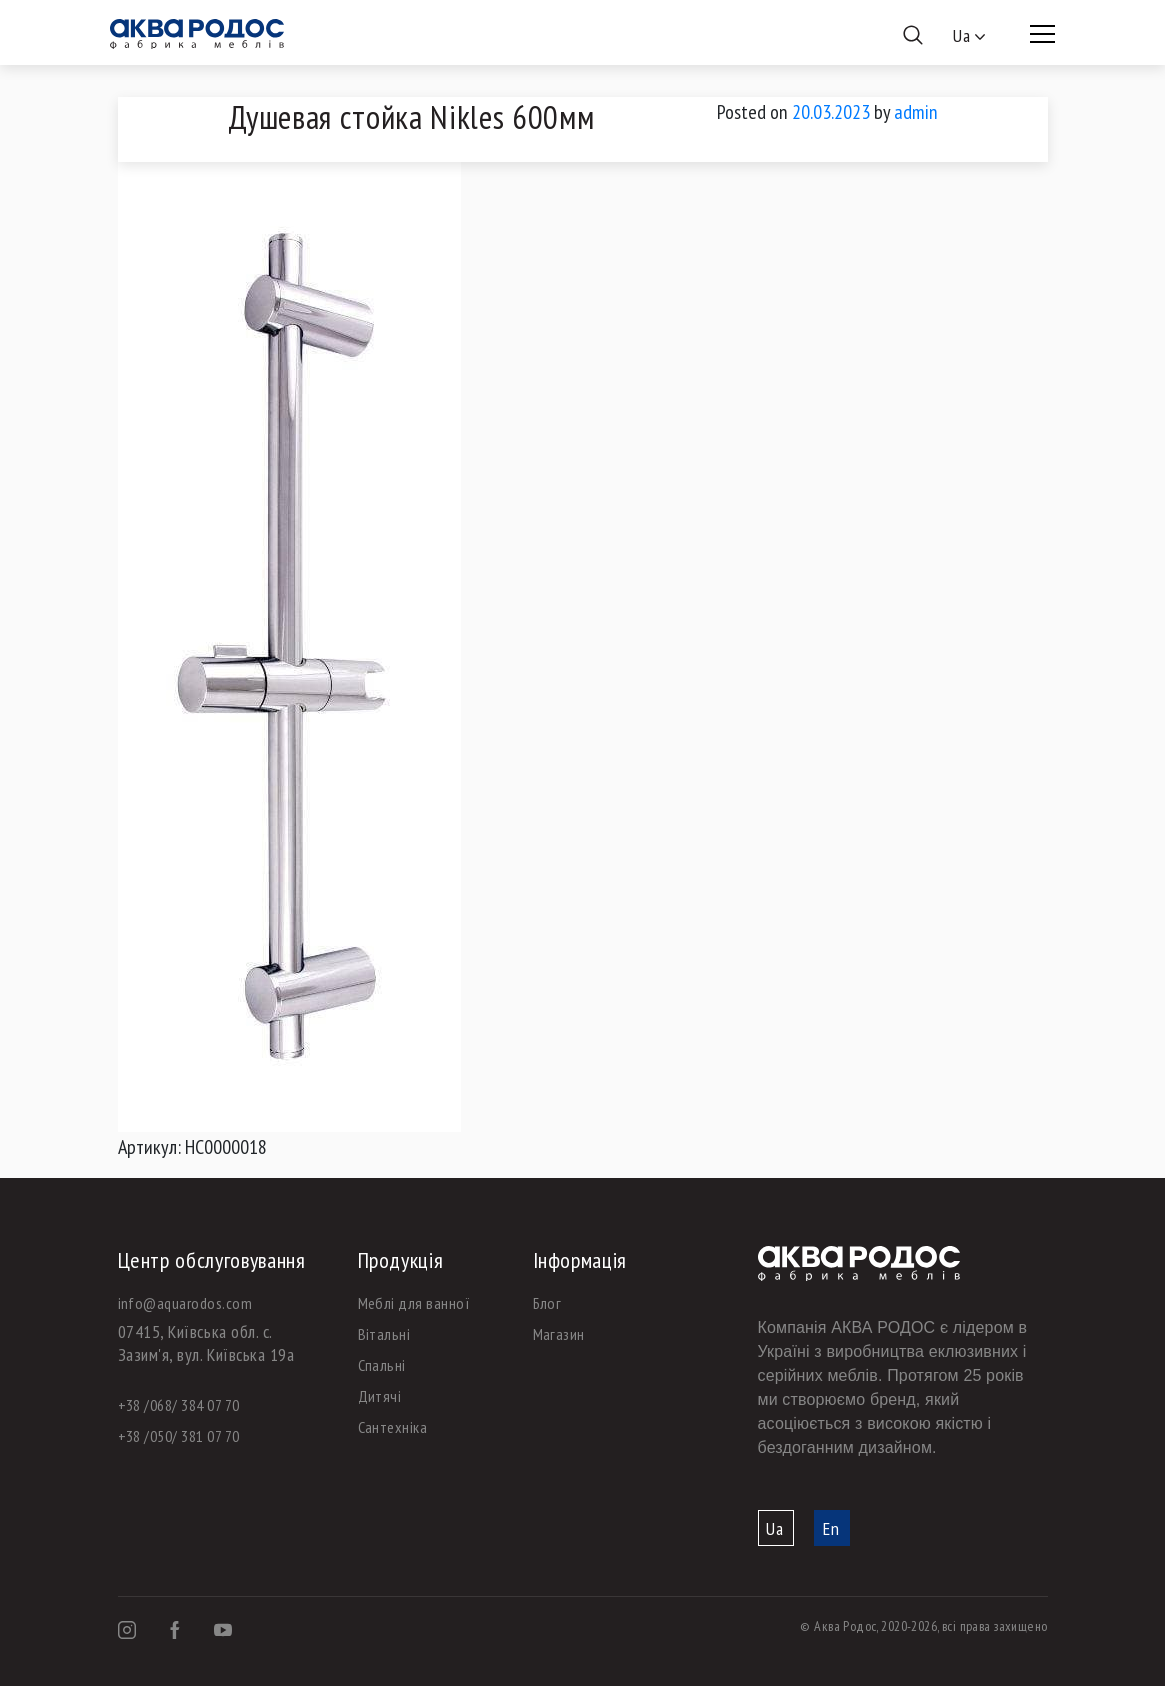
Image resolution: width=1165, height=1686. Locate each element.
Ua (775, 1528)
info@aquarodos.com (185, 1303)
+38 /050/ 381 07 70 (179, 1436)
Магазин (559, 1334)
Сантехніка (393, 1427)
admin (916, 112)
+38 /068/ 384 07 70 (179, 1405)
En (831, 1528)
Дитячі (380, 1396)
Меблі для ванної (414, 1303)
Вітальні (384, 1334)
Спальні (382, 1365)
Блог (547, 1303)
